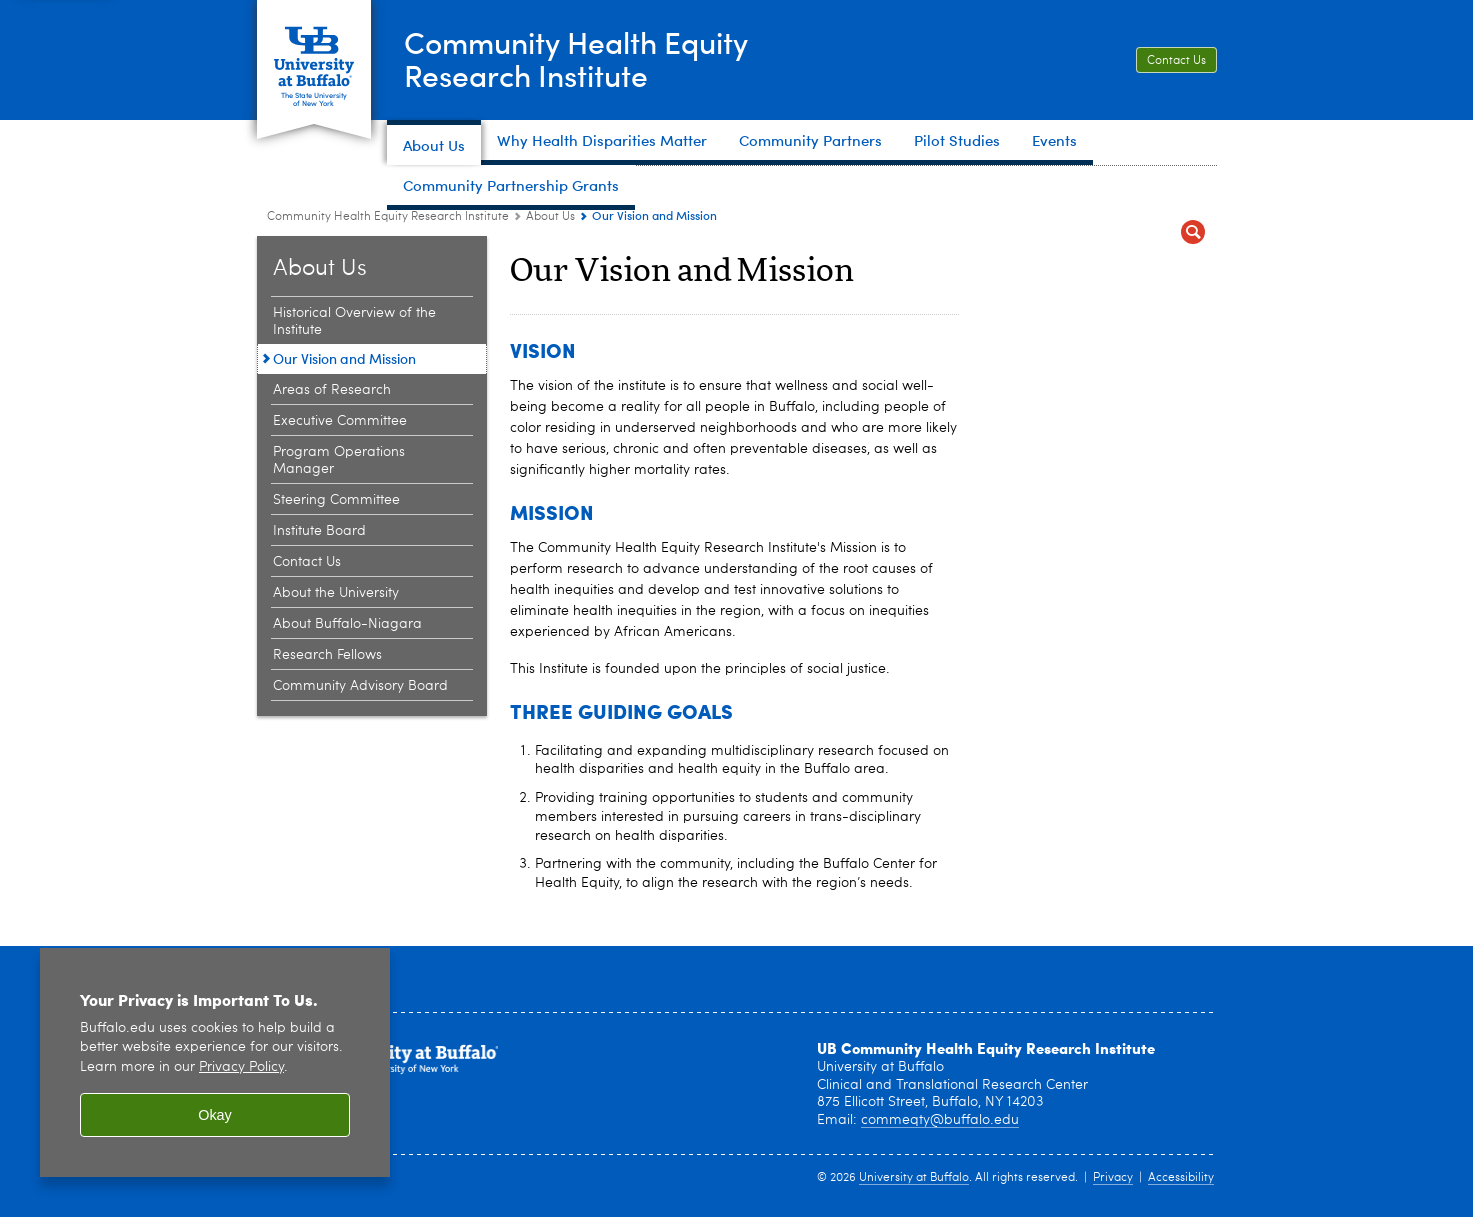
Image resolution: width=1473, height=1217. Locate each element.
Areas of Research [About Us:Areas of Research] (332, 390)
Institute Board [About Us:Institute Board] (319, 531)
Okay (215, 1115)
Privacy (1113, 1178)
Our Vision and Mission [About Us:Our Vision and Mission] (344, 358)
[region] (215, 1062)
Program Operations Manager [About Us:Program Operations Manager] (339, 460)
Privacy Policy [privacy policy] (241, 1067)
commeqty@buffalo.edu (940, 1120)
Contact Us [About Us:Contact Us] (307, 562)
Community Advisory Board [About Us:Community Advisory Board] (360, 686)
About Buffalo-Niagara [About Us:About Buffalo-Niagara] (347, 624)
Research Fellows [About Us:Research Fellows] (327, 655)
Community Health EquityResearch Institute (576, 58)
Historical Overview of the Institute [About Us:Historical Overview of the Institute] (354, 321)
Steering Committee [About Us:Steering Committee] (336, 500)
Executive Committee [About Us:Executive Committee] (340, 421)
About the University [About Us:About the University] (336, 593)
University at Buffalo (914, 1178)
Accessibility (1181, 1178)
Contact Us (1176, 61)
